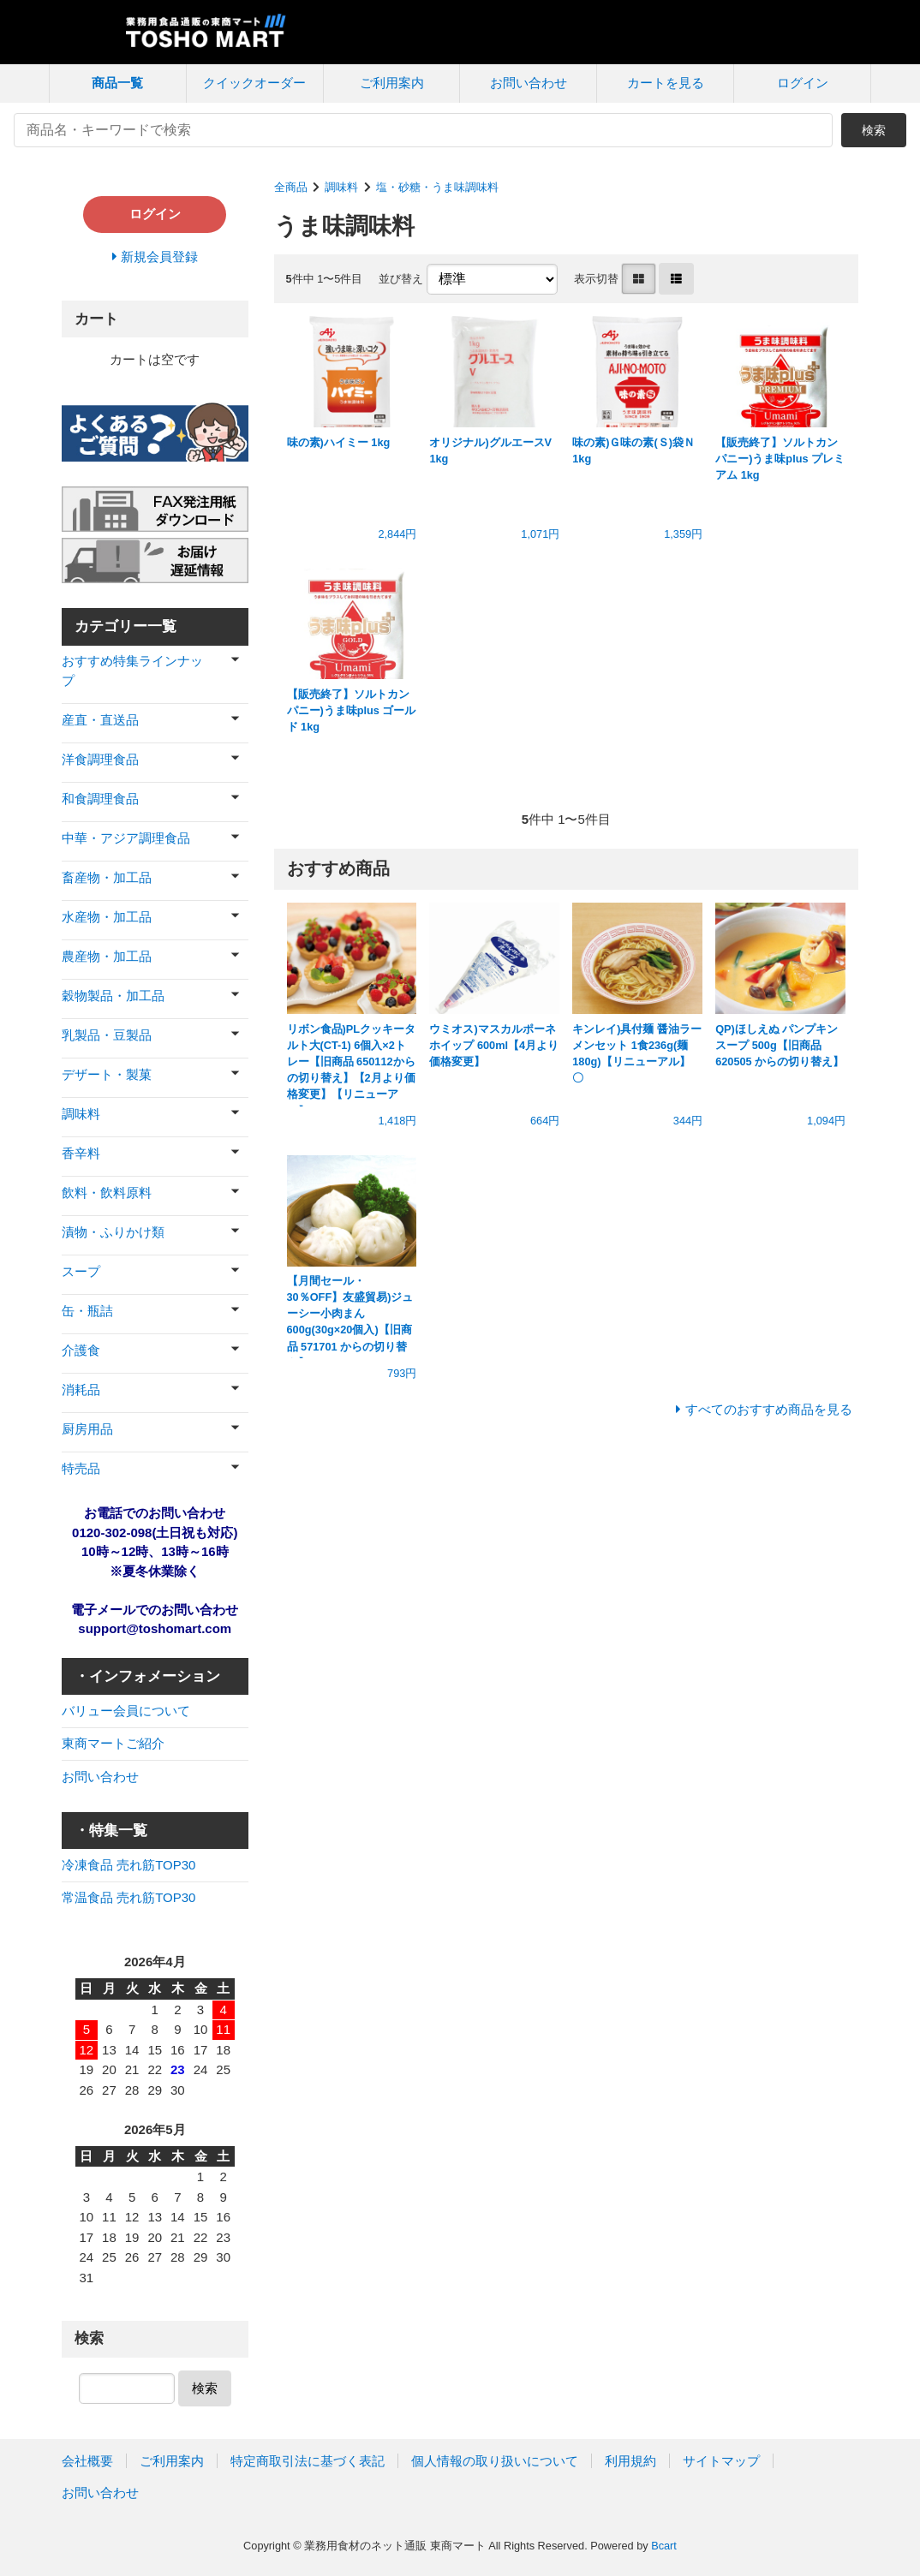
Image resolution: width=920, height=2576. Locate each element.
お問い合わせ (528, 82)
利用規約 (630, 2461)
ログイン (802, 82)
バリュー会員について (126, 1710)
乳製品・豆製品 (107, 1035)
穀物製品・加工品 (113, 995)
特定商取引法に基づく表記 (307, 2461)
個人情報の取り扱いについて (494, 2461)
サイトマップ (721, 2461)
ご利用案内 (392, 82)
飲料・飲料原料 (107, 1192)
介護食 (81, 1350)
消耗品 (81, 1389)
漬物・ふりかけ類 (113, 1232)
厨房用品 (87, 1429)
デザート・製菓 (107, 1074)
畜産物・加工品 (107, 877)
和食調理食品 (100, 798)
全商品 (291, 187)
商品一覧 (117, 82)
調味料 (341, 187)
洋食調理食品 (100, 759)
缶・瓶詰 (87, 1310)
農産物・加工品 (107, 956)
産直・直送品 (100, 720)
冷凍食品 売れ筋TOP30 (128, 1864)
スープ (81, 1271)
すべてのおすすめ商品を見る (768, 1409)
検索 (874, 130)
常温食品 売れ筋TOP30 (128, 1897)
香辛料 (81, 1153)
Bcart (664, 2545)
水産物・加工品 (107, 916)
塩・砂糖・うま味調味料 (437, 187)
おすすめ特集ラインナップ (132, 670)
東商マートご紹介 (113, 1743)
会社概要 (87, 2461)
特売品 (81, 1468)
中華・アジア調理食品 (126, 838)
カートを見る (665, 82)
